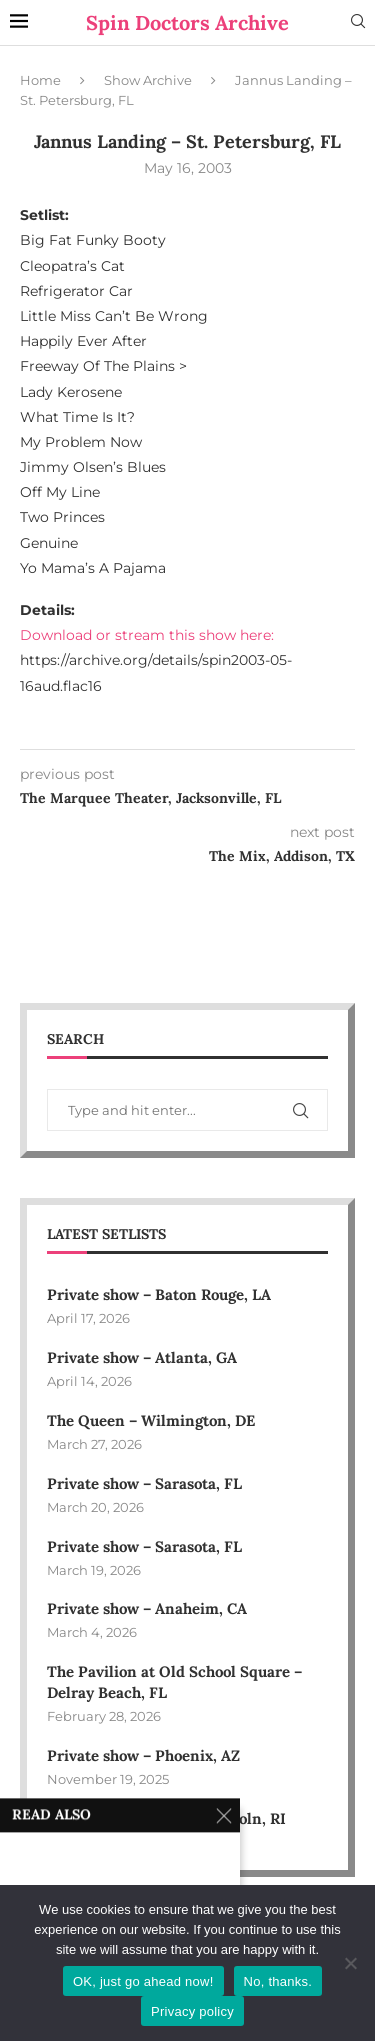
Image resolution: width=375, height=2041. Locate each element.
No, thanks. (278, 1981)
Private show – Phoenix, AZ (143, 1755)
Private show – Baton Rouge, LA (159, 1294)
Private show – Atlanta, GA (142, 1357)
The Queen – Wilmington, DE (151, 1420)
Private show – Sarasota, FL (144, 1483)
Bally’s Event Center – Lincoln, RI (166, 1818)
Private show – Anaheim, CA (147, 1608)
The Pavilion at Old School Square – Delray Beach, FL (174, 1682)
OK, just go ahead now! (143, 1981)
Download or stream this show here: (147, 635)
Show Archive (148, 80)
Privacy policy (192, 2011)
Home (40, 80)
